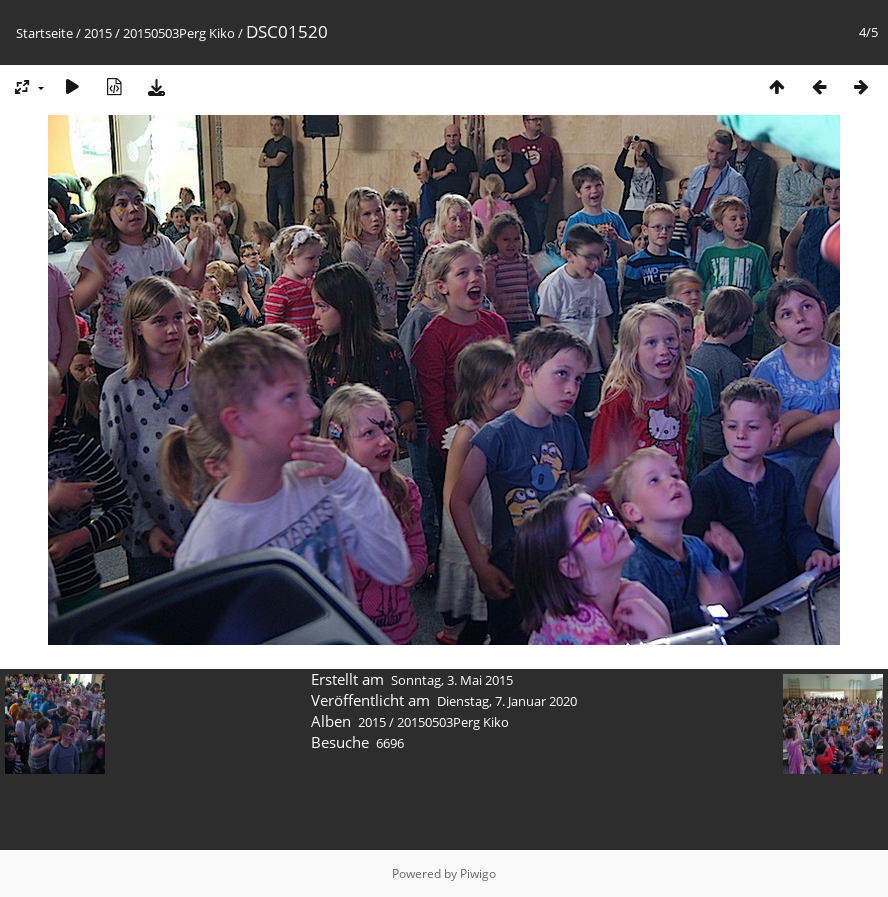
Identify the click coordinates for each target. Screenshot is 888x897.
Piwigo (478, 873)
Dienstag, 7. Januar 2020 (507, 701)
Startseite (44, 33)
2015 (98, 33)
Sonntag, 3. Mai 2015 (452, 680)
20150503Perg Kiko (179, 33)
